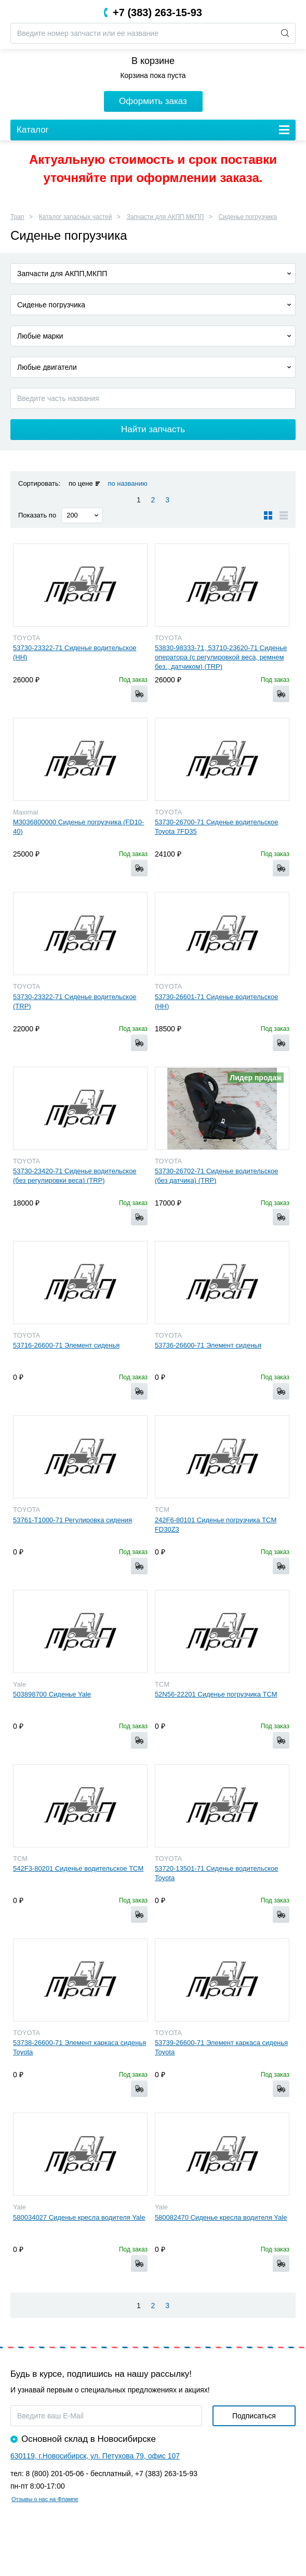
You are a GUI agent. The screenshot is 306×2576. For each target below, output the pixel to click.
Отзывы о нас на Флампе (44, 2499)
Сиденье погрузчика (248, 217)
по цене (81, 483)
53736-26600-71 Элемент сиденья (208, 1345)
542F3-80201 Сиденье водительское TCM (78, 1868)
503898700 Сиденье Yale (52, 1694)
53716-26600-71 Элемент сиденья (66, 1345)
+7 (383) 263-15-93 (157, 12)
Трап (17, 217)
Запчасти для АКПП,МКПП (165, 217)
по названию (127, 483)
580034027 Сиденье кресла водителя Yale (79, 2217)
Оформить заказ (153, 101)
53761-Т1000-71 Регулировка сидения (72, 1520)
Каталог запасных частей (75, 217)
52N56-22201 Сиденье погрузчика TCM (216, 1694)
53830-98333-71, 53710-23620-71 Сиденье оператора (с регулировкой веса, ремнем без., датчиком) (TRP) (221, 657)
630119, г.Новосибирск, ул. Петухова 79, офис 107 (95, 2456)
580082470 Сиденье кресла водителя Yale (221, 2217)
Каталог (33, 130)
